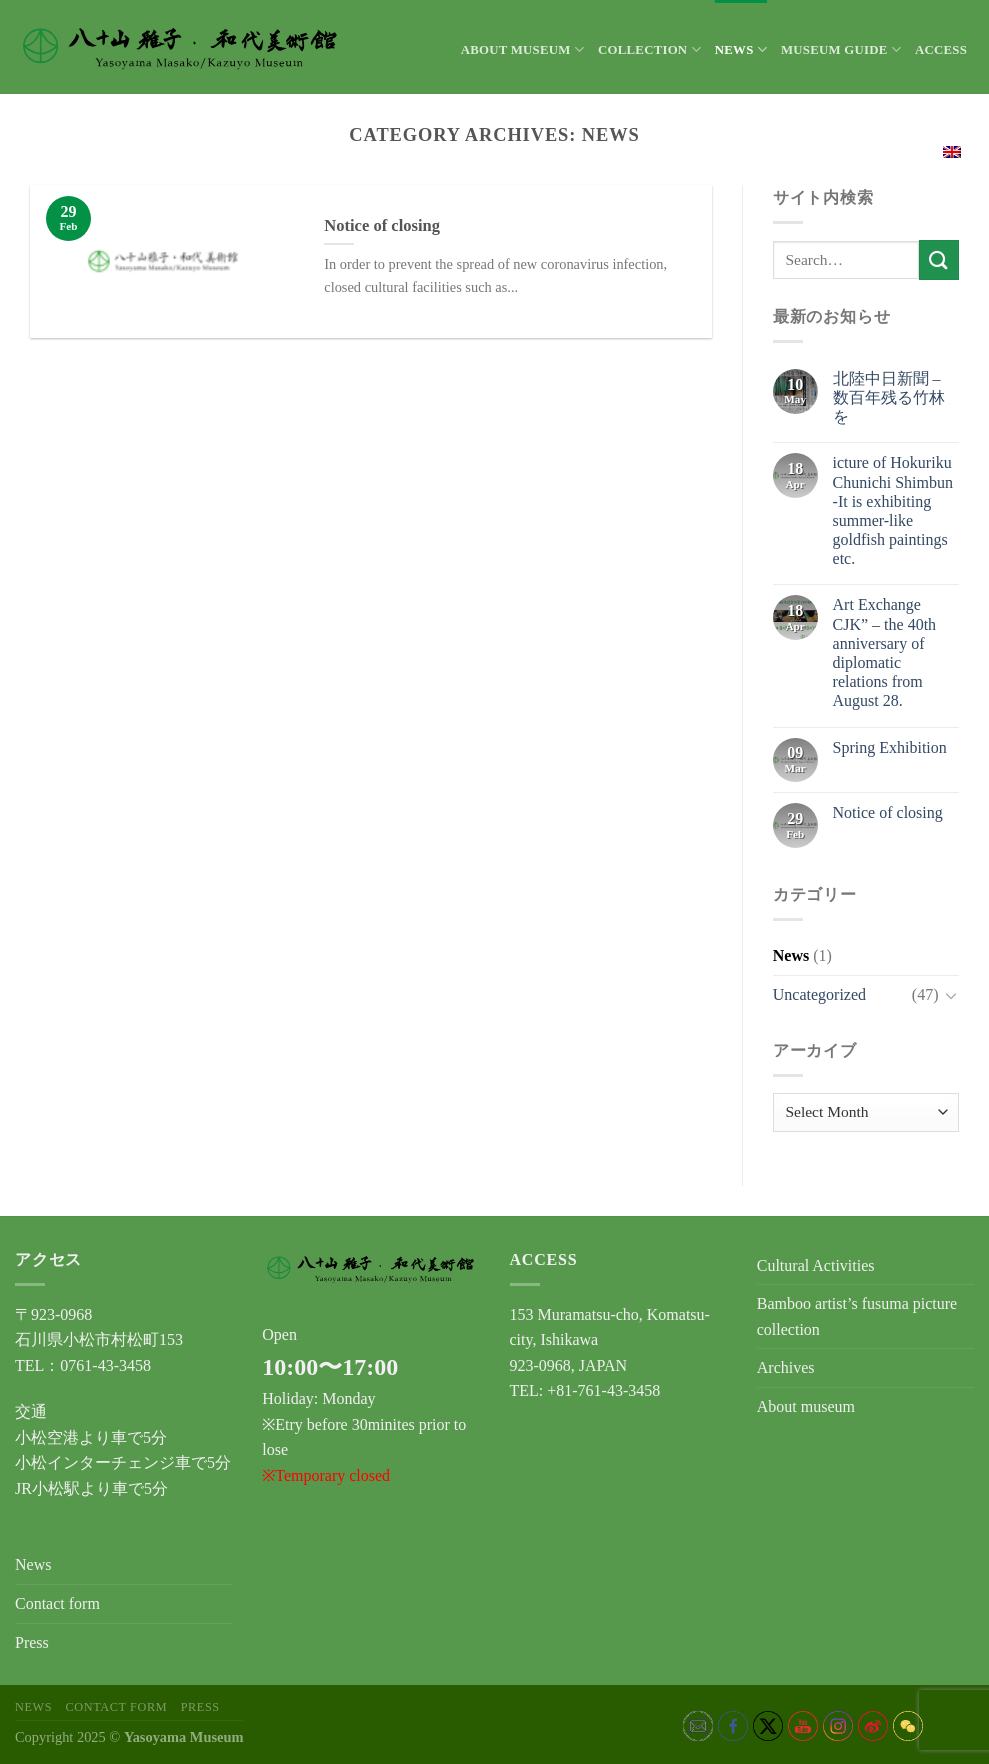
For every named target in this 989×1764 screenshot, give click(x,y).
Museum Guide (841, 49)
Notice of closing (888, 812)
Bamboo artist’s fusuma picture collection (857, 1316)
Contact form (57, 1603)
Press (32, 1642)
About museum (522, 49)
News (741, 49)
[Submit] (939, 259)
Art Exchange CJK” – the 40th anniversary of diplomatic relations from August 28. (885, 652)
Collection (649, 49)
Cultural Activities (816, 1265)
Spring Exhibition (890, 747)
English (928, 150)
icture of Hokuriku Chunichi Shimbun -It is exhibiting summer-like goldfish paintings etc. (893, 510)
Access (941, 50)
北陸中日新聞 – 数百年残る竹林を (889, 397)
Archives (786, 1367)
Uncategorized (819, 994)
